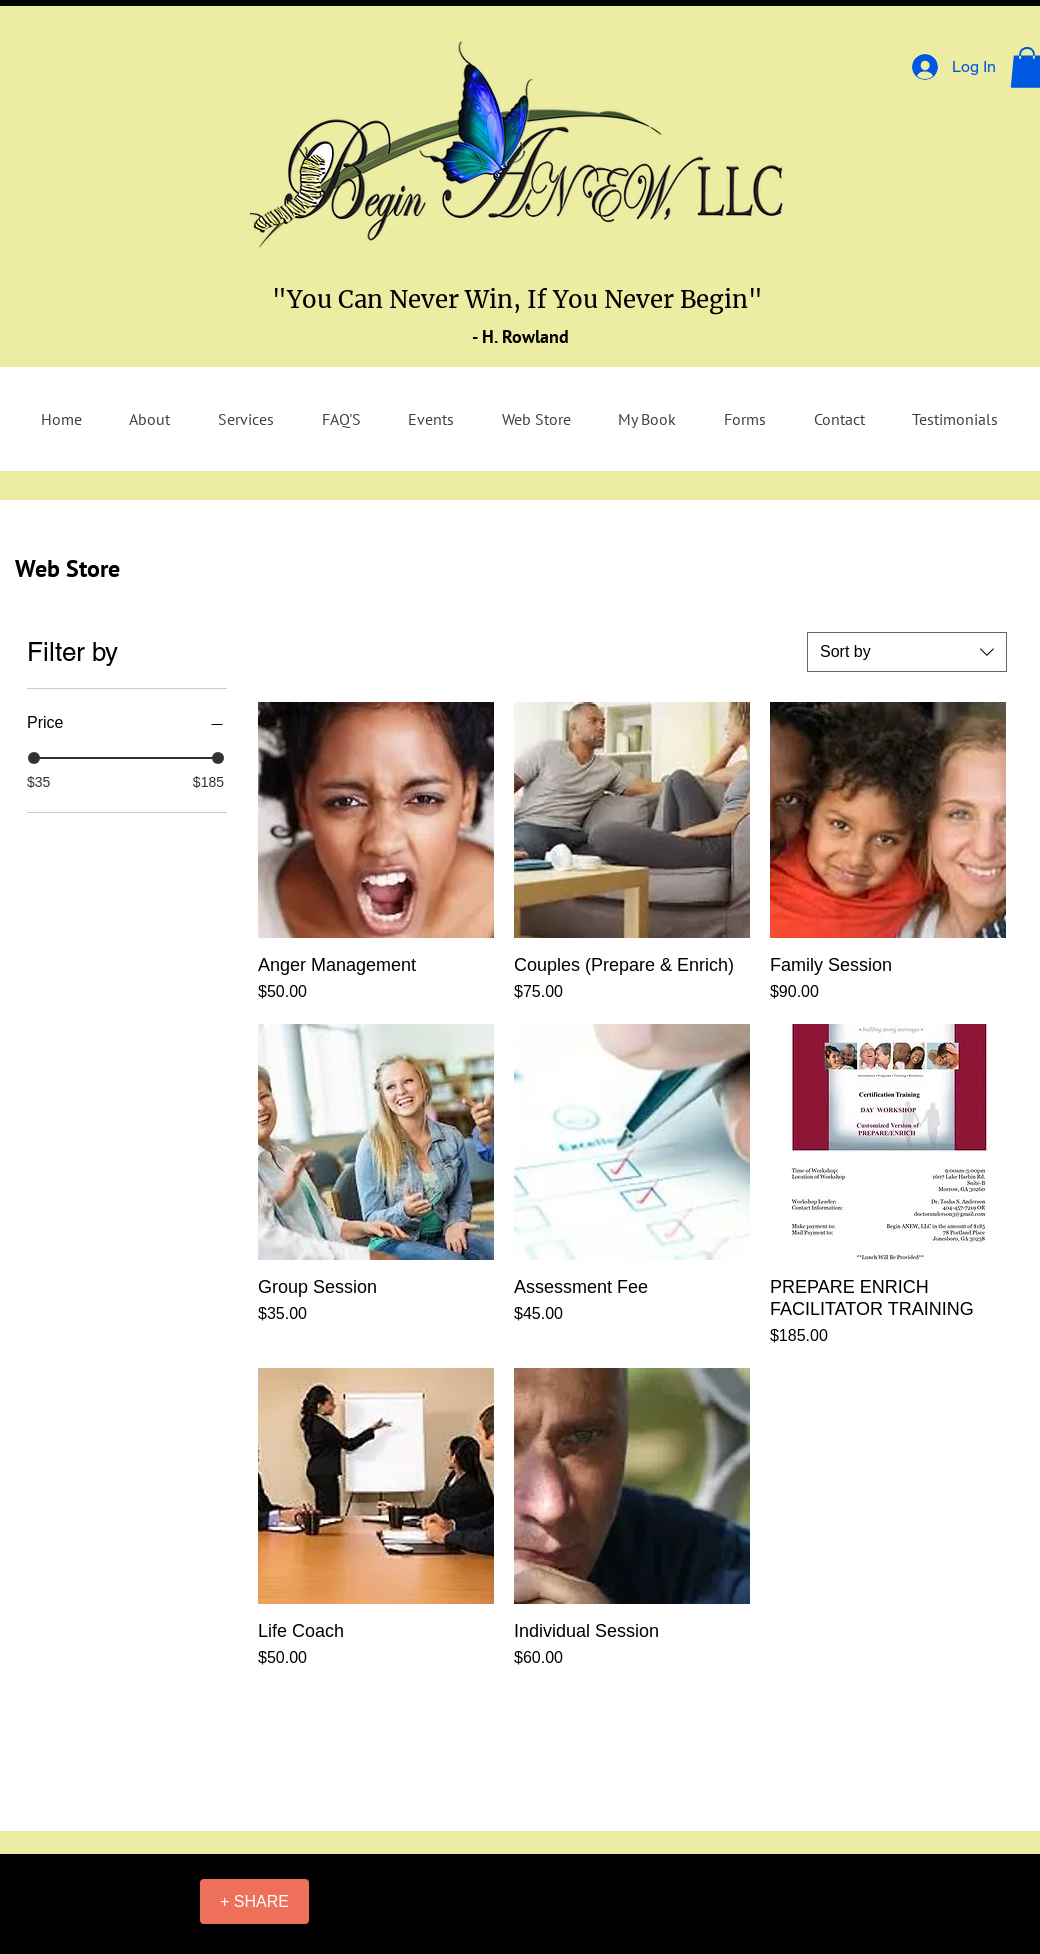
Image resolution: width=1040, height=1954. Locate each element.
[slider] (34, 758)
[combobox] (907, 652)
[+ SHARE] (254, 1901)
